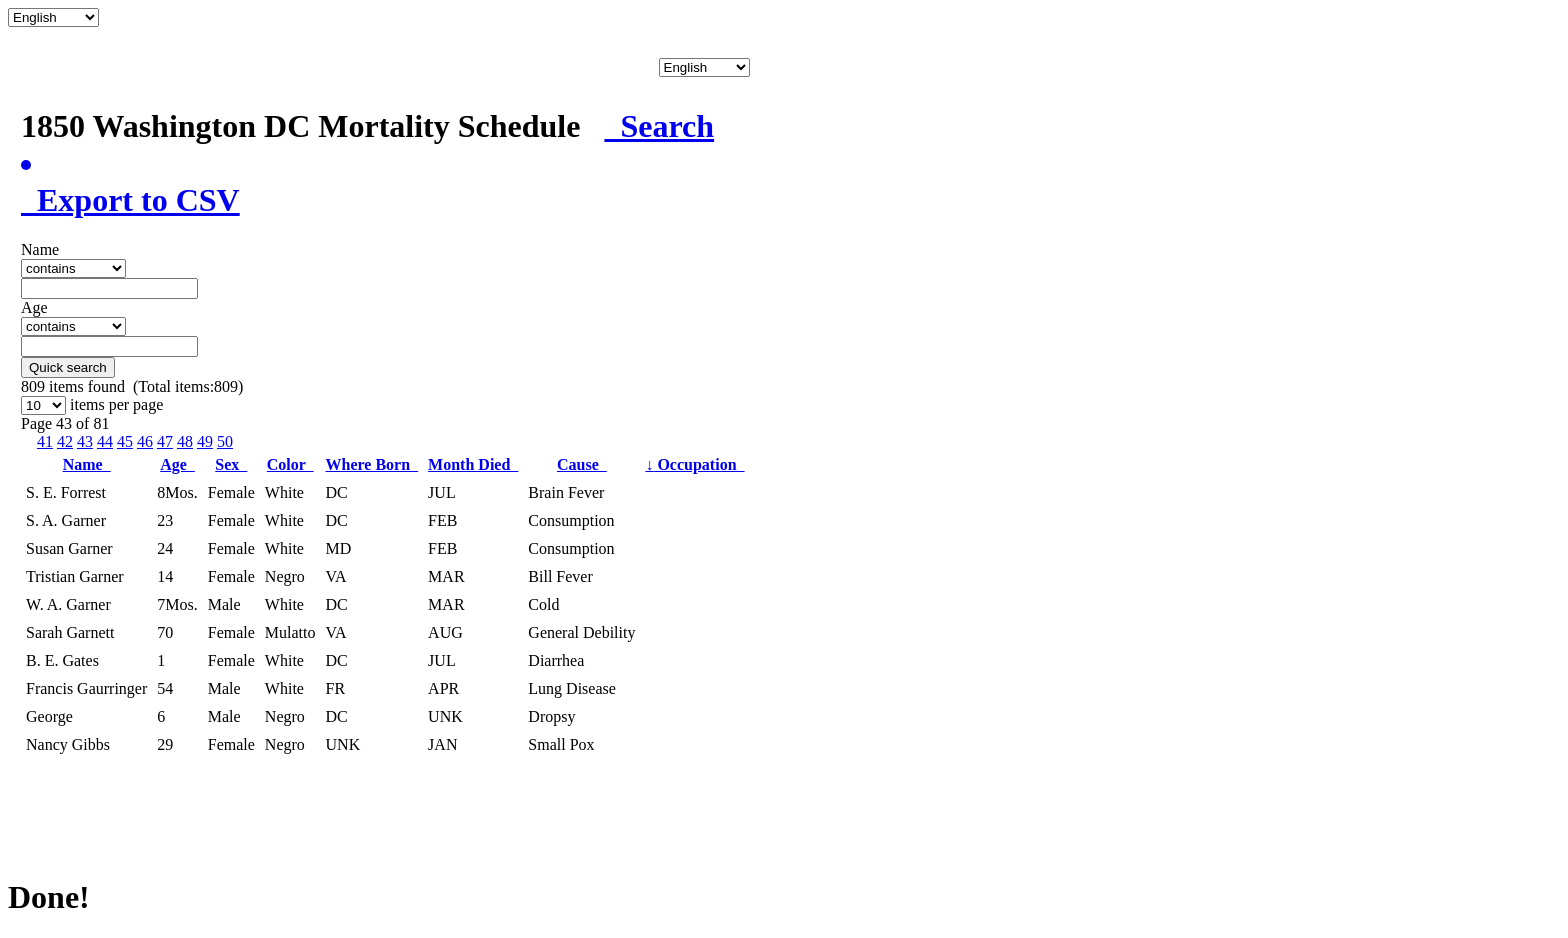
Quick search (68, 367)
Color (290, 464)
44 (105, 441)
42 (65, 441)
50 (225, 441)
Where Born (372, 464)
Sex (231, 464)
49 (205, 441)
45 (125, 441)
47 (165, 441)
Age (177, 464)
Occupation (694, 464)
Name (87, 464)
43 (85, 441)
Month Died (473, 464)
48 (185, 441)
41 (45, 441)
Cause (582, 464)
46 (145, 441)
